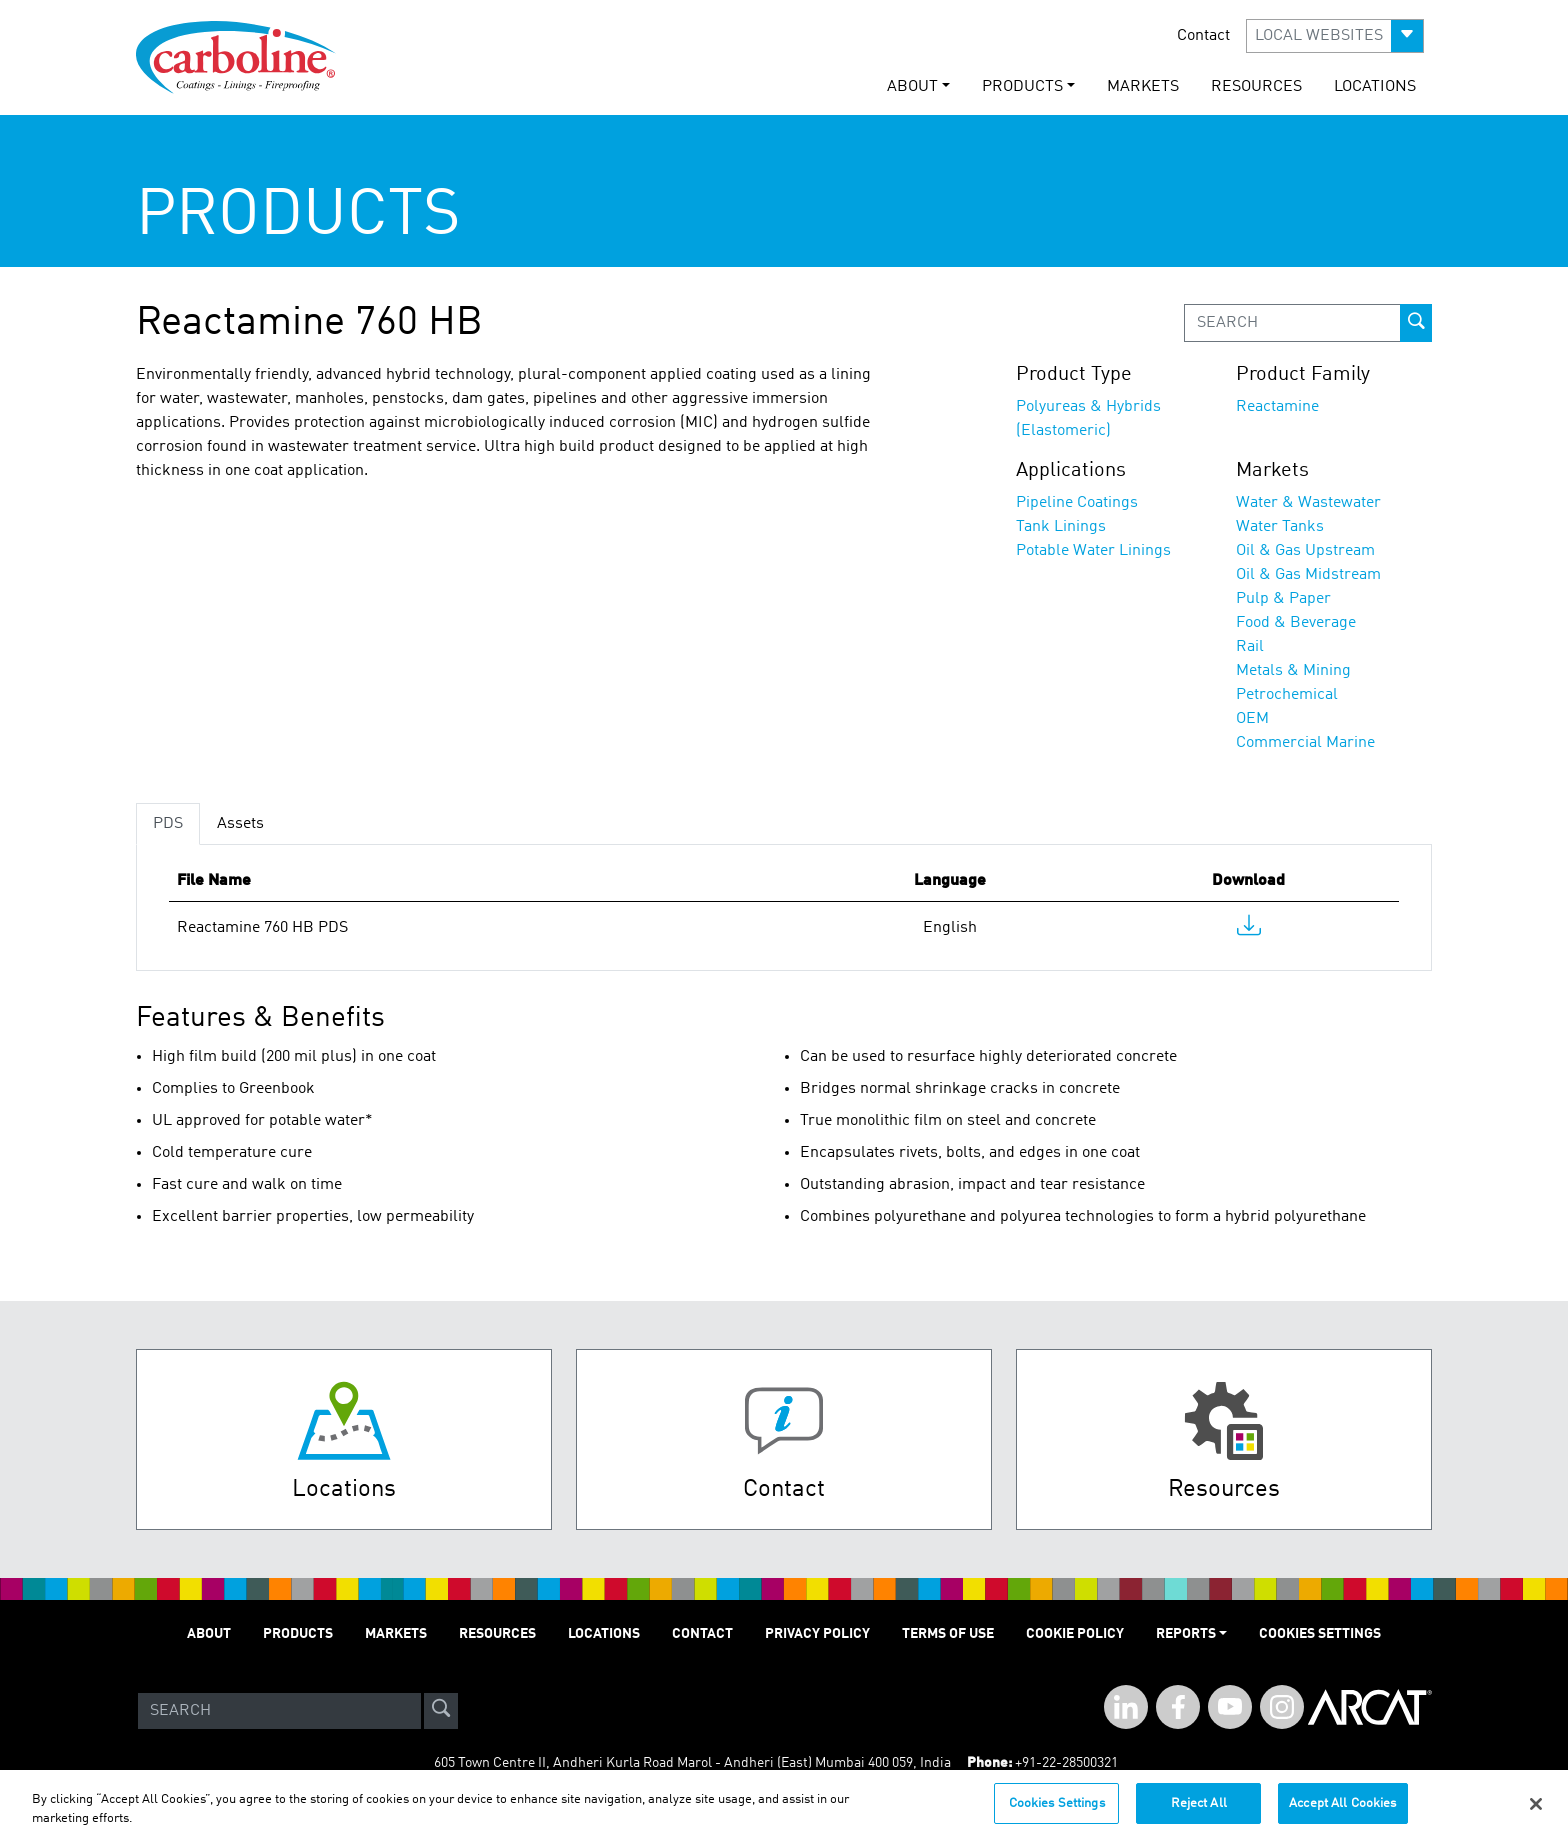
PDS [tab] (168, 824)
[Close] (1536, 1812)
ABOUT (209, 1634)
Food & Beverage (1296, 623)
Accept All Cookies (1342, 1812)
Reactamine (1277, 407)
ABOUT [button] (912, 87)
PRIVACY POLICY (817, 1634)
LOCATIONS (1375, 87)
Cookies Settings (1057, 1812)
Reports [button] (1186, 1634)
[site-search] (441, 1711)
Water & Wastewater (1308, 503)
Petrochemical (1287, 695)
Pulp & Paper (1283, 599)
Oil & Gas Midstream (1308, 575)
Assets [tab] (240, 824)
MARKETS (1143, 87)
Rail (1250, 647)
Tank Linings (1061, 527)
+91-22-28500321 (1066, 1763)
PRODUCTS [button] (1022, 87)
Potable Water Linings (1093, 551)
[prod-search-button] (1416, 323)
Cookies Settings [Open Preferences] (1320, 1634)
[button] (1335, 36)
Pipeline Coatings (1077, 503)
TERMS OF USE (948, 1634)
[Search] (279, 1711)
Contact (1203, 36)
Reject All (1199, 1812)
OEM (1252, 719)
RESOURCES (1256, 87)
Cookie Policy (1075, 1634)
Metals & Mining (1293, 671)
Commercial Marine (1305, 743)
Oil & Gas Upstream (1305, 551)
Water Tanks (1280, 527)
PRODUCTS (298, 1634)
